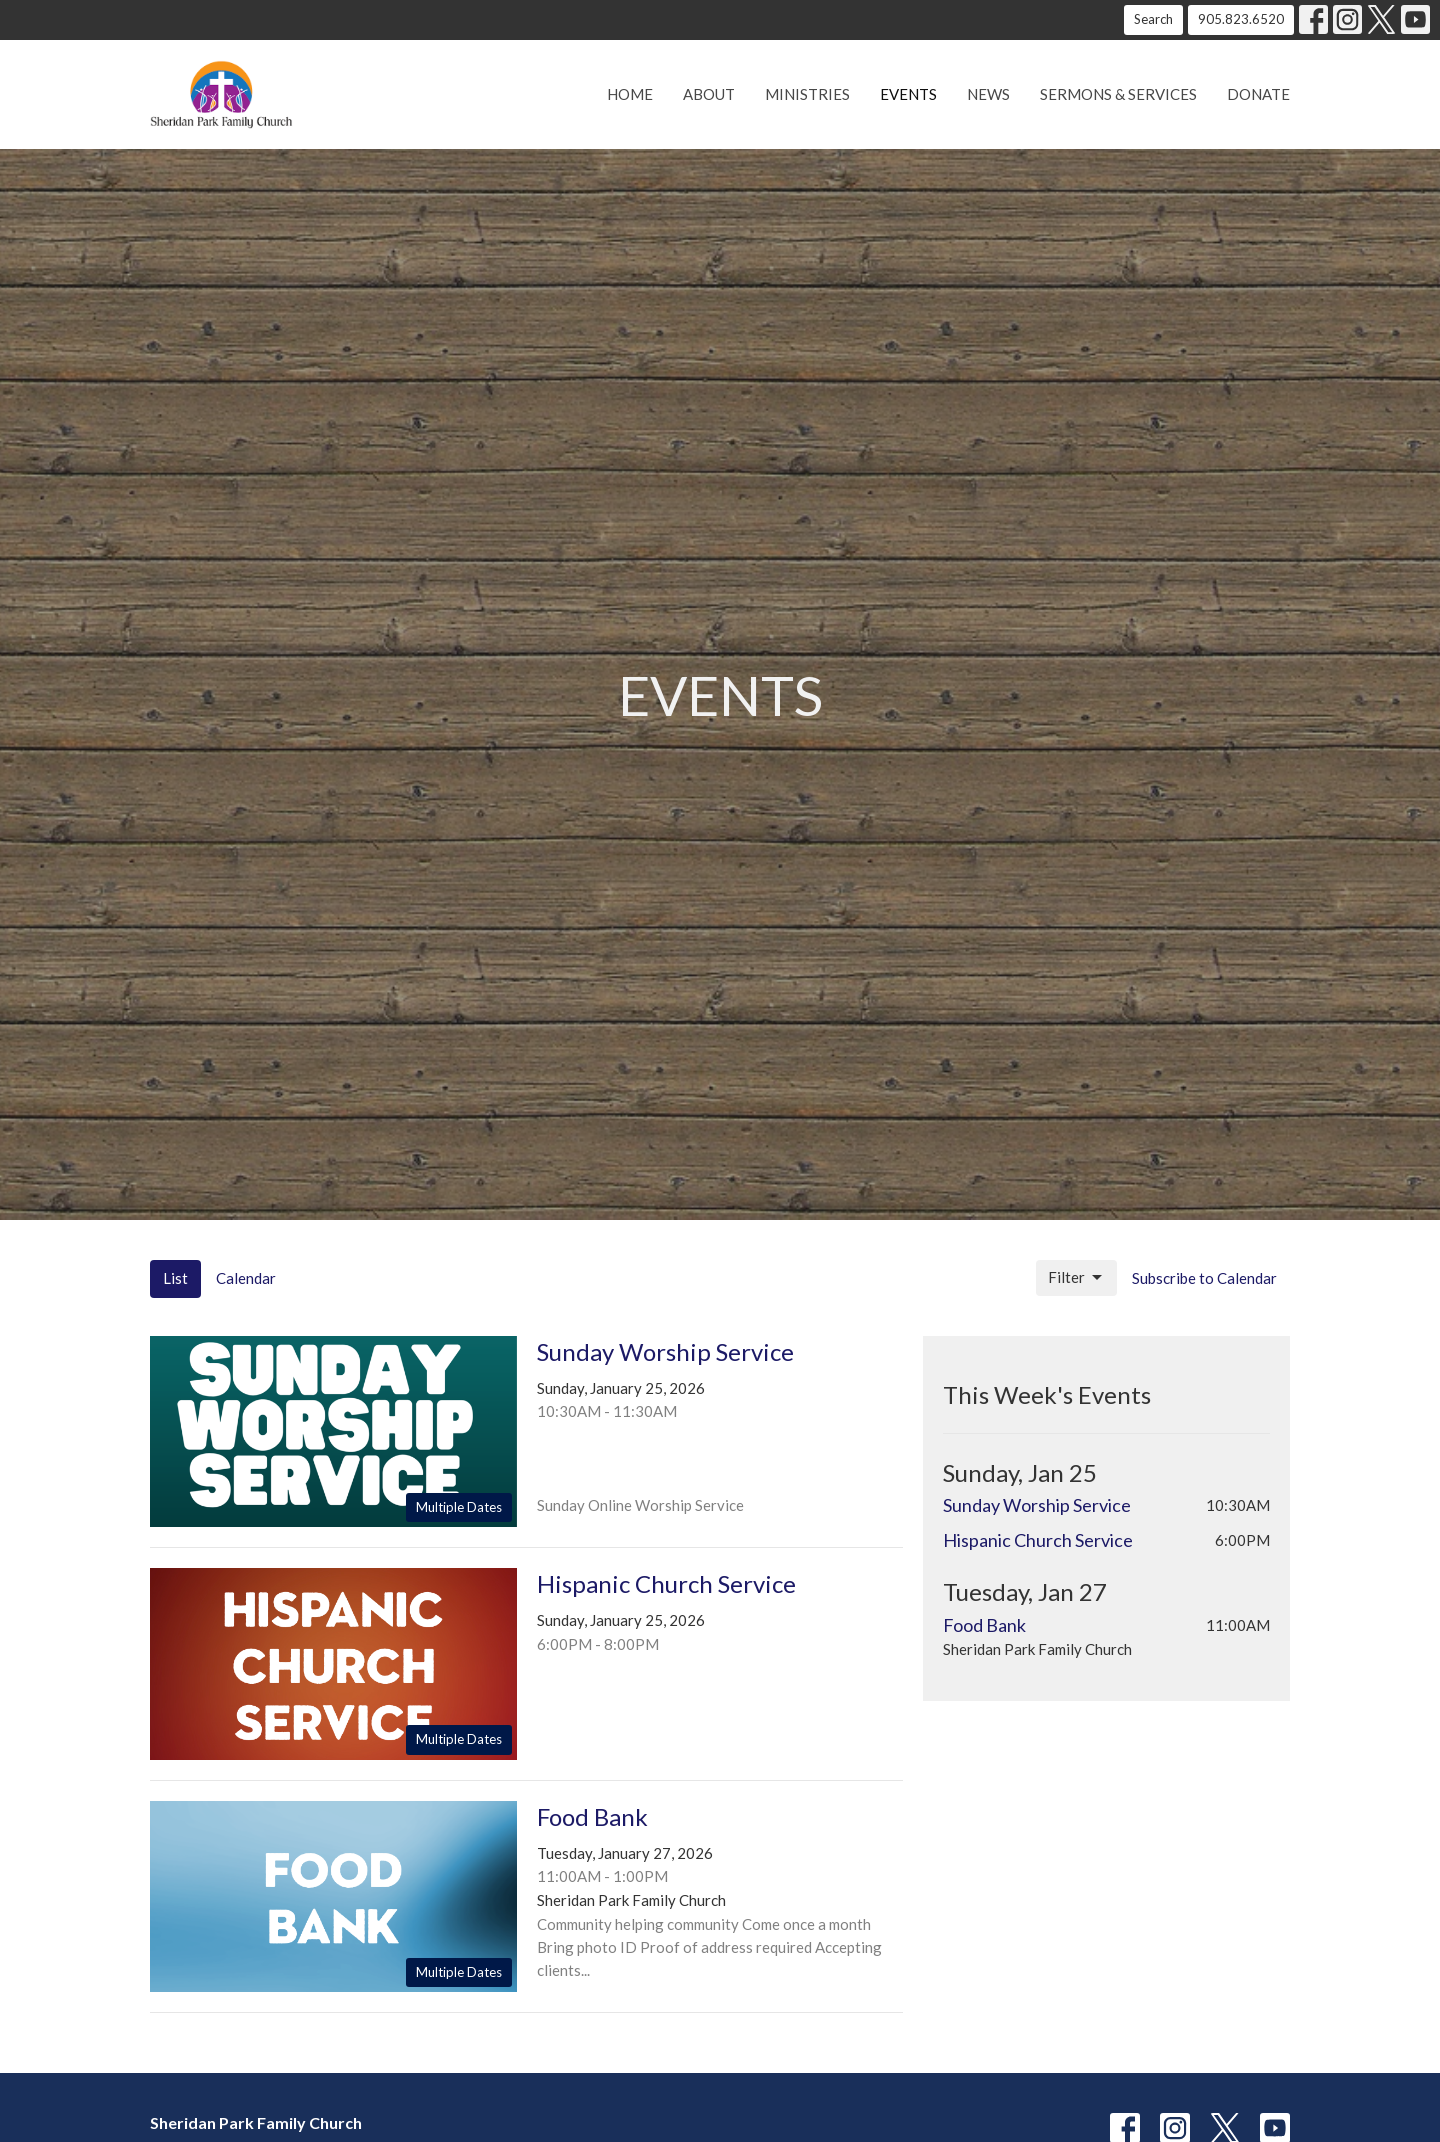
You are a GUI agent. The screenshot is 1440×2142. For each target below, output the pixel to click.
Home (630, 94)
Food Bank (984, 1625)
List (175, 1278)
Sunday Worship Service (1037, 1505)
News (988, 94)
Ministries (807, 94)
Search (1153, 19)
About (709, 94)
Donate (1258, 94)
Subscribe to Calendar (1204, 1278)
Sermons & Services (1118, 94)
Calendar (246, 1278)
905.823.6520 (1241, 19)
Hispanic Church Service (1038, 1540)
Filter (1076, 1278)
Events (908, 94)
